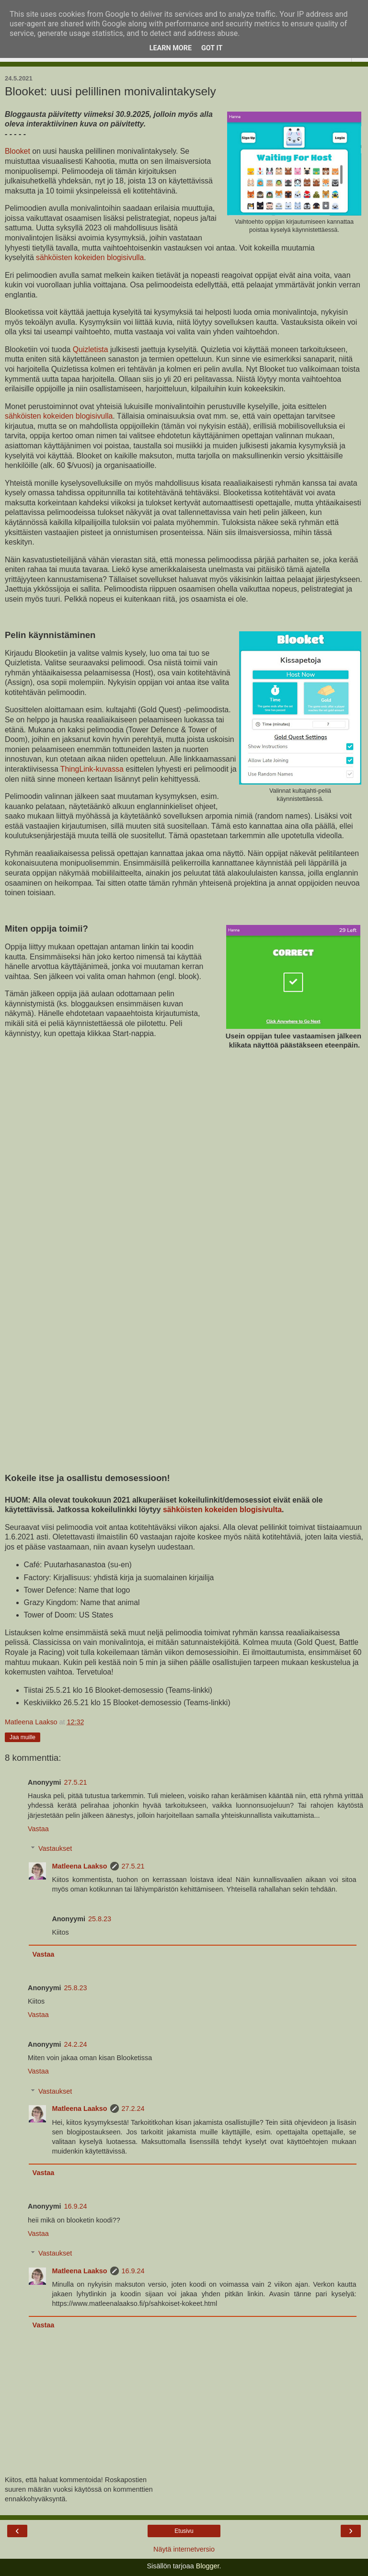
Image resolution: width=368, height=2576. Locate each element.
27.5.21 (75, 1782)
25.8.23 (99, 1919)
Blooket (18, 151)
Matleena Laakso (79, 1866)
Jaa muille (22, 1737)
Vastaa (38, 1829)
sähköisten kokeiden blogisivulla (90, 257)
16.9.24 (75, 2206)
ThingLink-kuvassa (92, 769)
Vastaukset (55, 1848)
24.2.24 (75, 2044)
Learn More (171, 48)
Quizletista (90, 349)
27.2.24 (133, 2108)
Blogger (207, 2566)
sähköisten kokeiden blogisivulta (222, 1509)
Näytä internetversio (184, 2549)
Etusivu (183, 2531)
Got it (211, 48)
